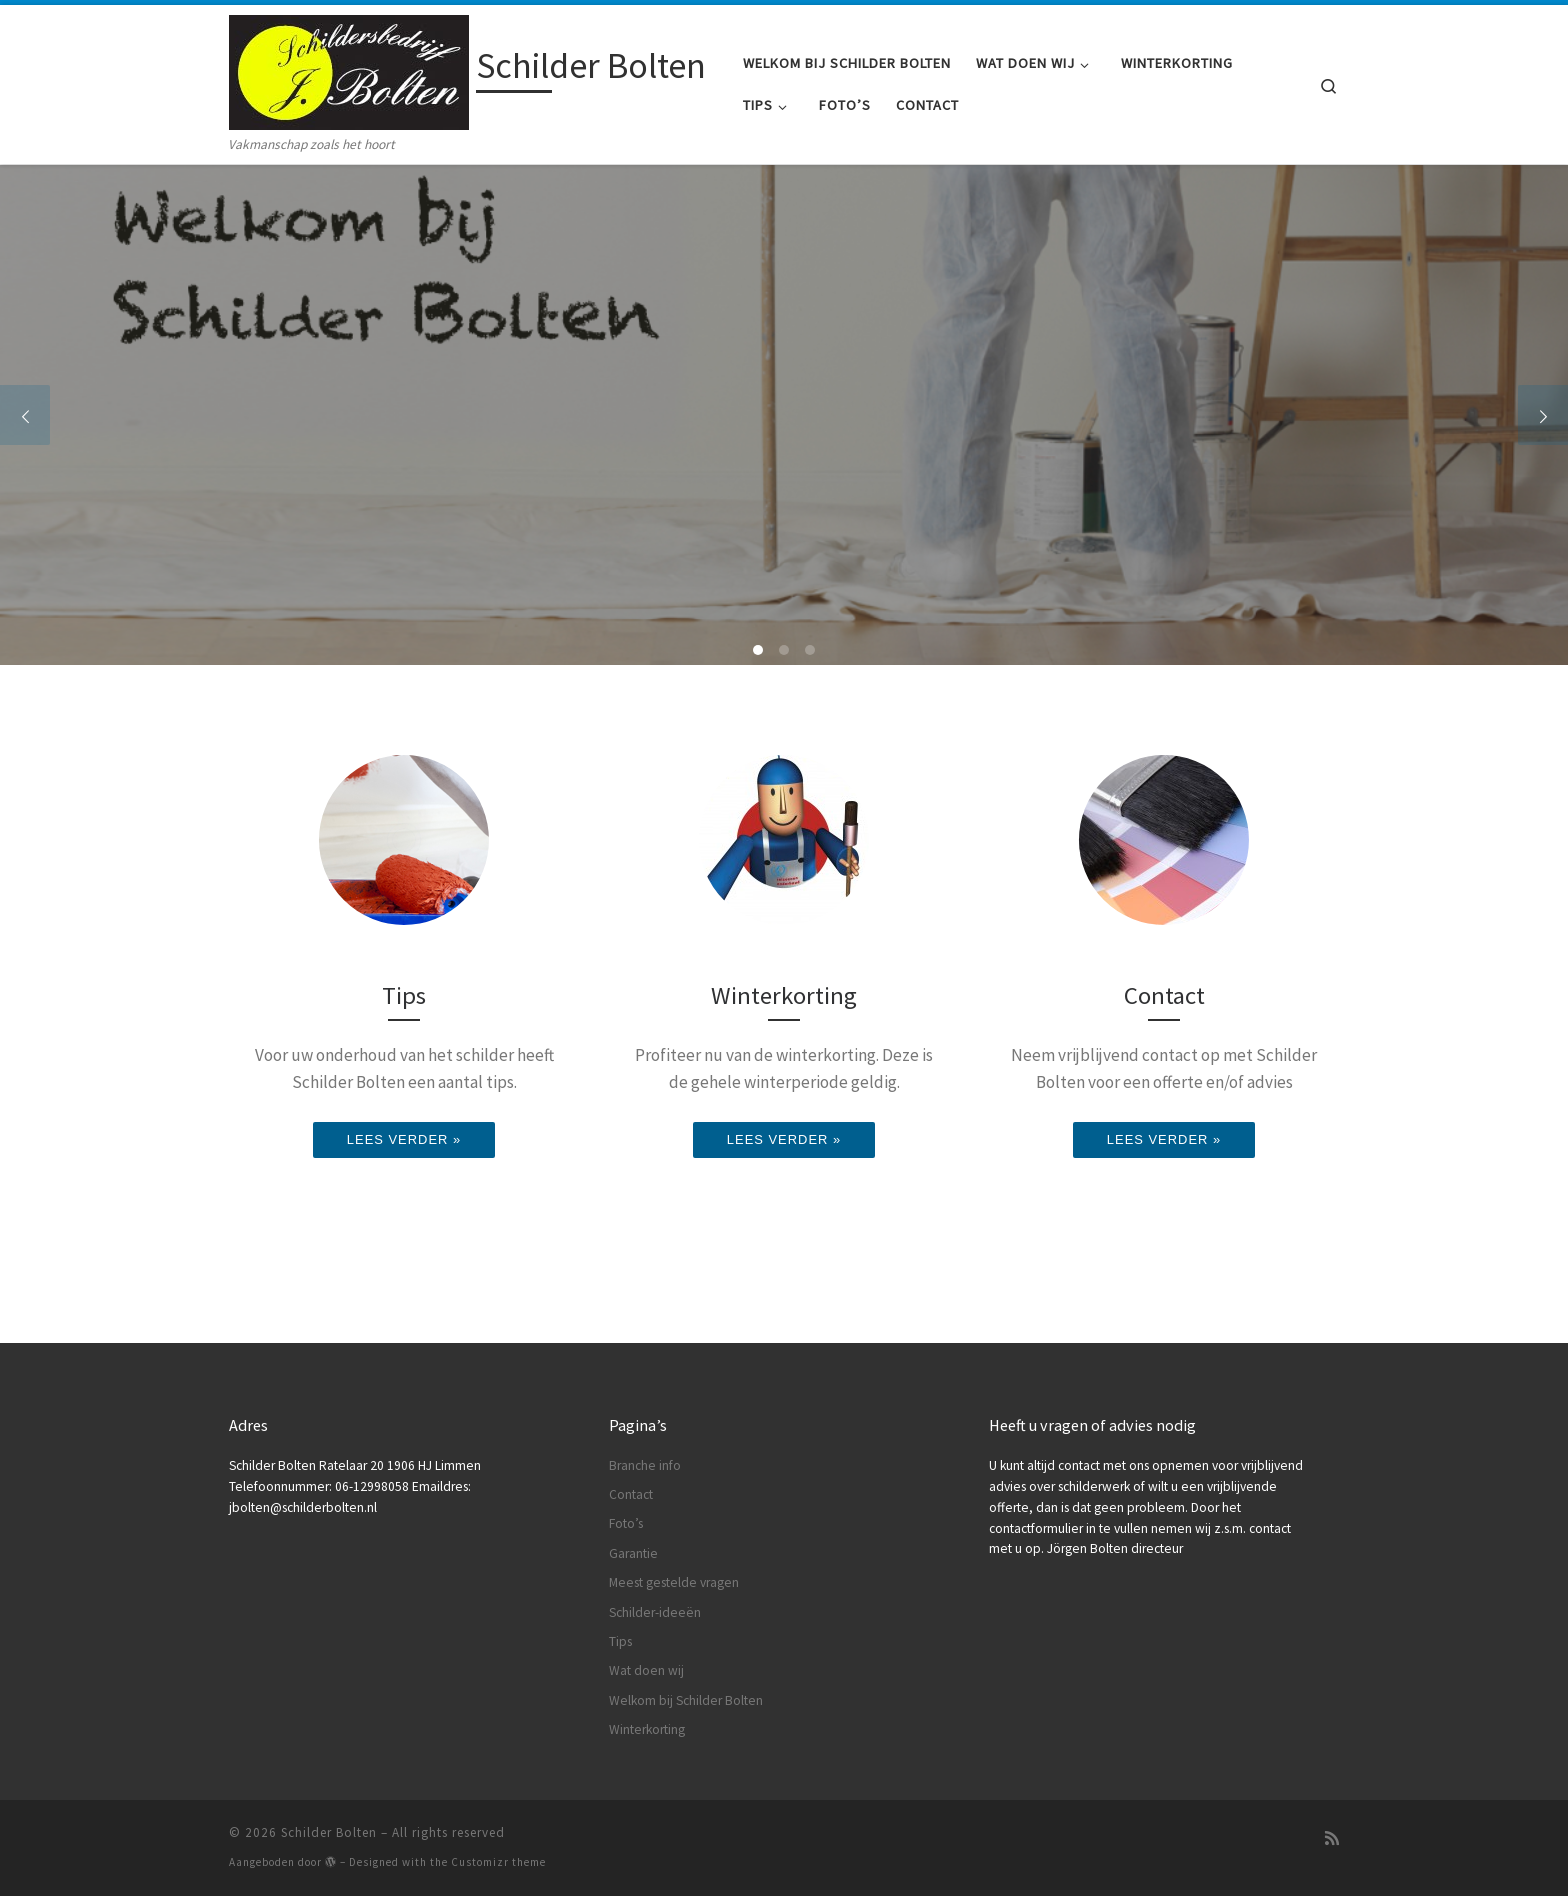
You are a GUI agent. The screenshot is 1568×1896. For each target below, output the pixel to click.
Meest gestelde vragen (674, 1582)
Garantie (633, 1553)
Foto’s (626, 1523)
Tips (620, 1641)
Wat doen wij (646, 1670)
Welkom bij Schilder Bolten (686, 1700)
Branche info (645, 1465)
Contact (631, 1494)
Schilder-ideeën (655, 1612)
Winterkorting (647, 1729)
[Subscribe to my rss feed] (1332, 1838)
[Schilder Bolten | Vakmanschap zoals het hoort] (349, 69)
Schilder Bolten (329, 1832)
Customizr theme (498, 1862)
